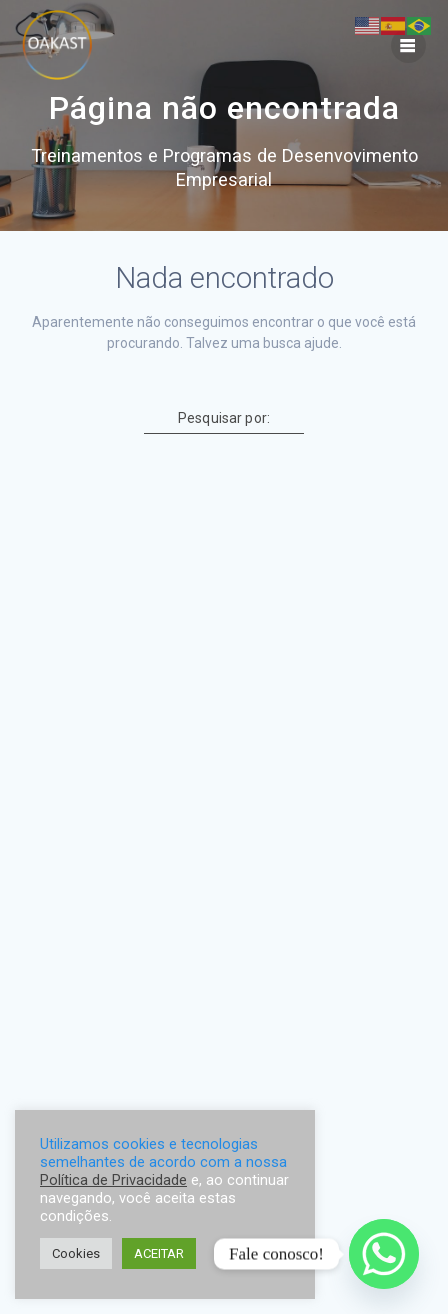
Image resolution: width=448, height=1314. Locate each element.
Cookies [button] (76, 1253)
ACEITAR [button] (159, 1253)
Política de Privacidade (113, 1180)
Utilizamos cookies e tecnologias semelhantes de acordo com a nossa (163, 1153)
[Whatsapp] (384, 1254)
